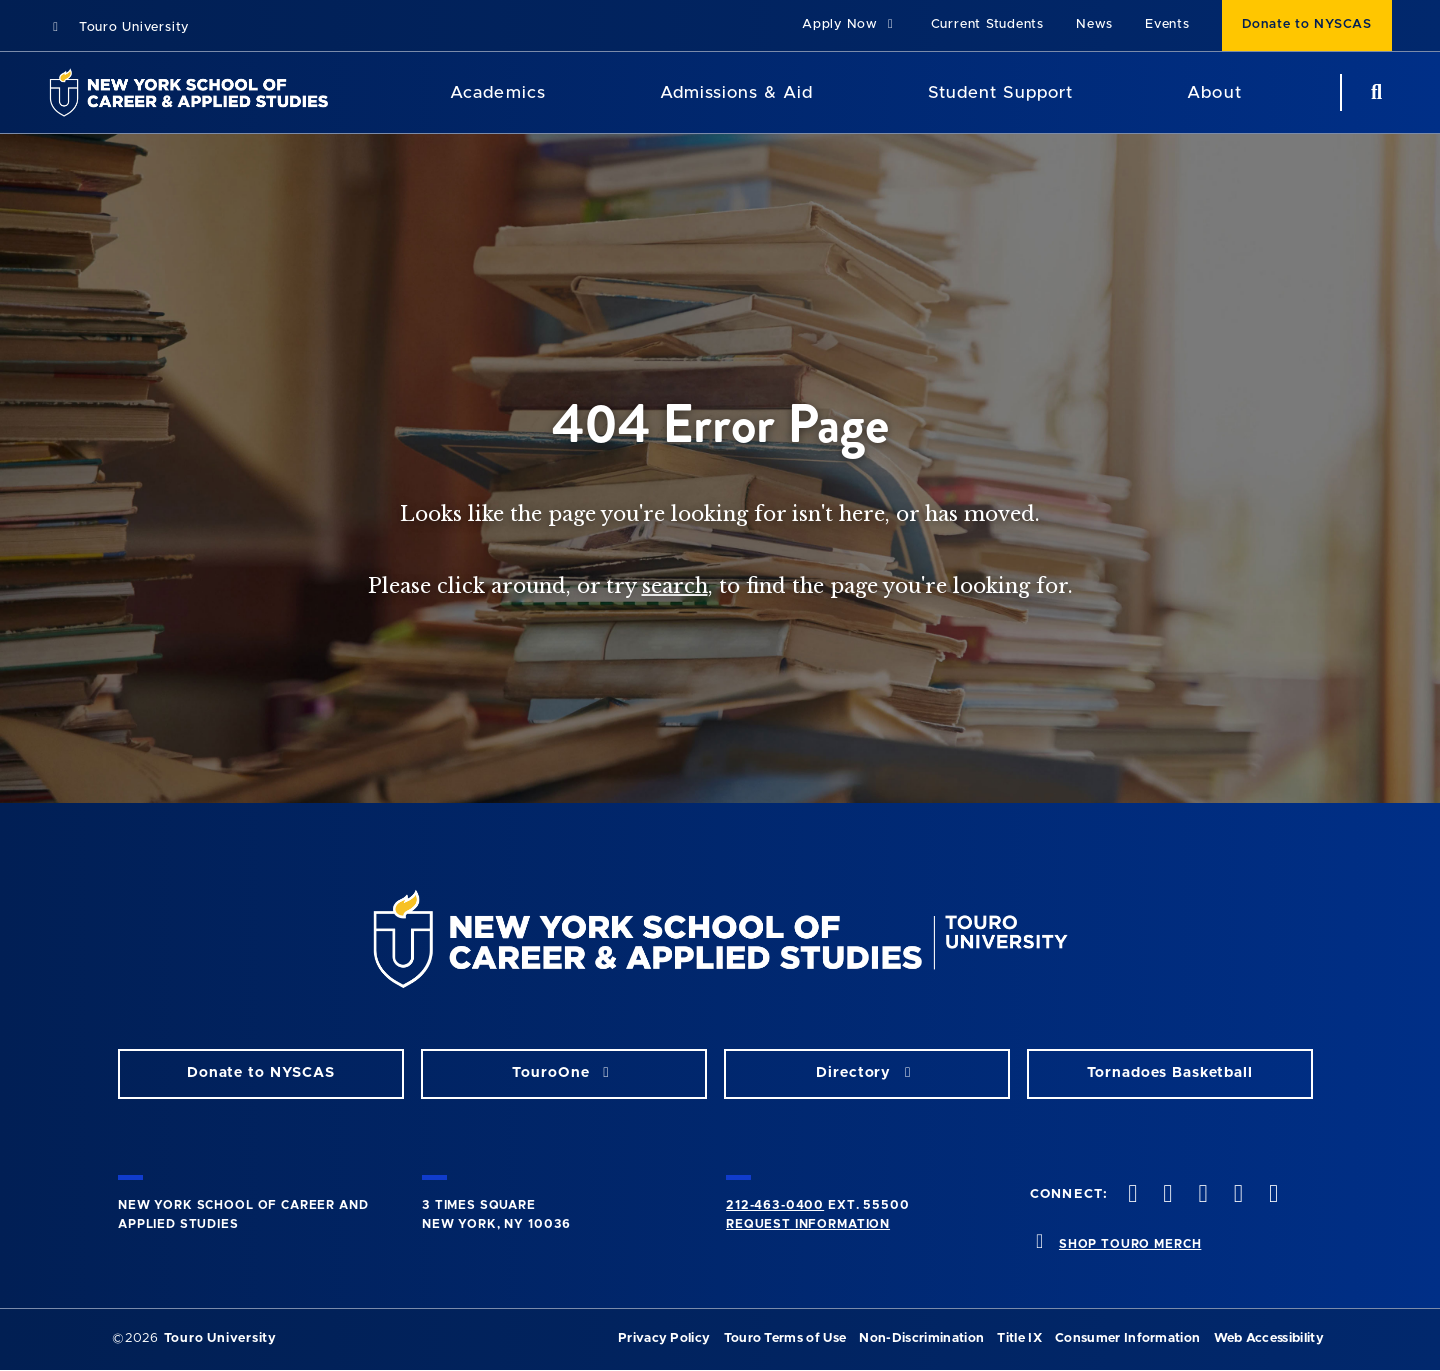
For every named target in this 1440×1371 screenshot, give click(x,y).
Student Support (1000, 92)
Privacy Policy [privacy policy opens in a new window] (664, 1338)
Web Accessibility (1269, 1338)
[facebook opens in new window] (1131, 1195)
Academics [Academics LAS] (497, 92)
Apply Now (850, 24)
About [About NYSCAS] (1214, 92)
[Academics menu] (560, 93)
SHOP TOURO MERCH (1130, 1244)
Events (1167, 24)
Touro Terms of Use (785, 1338)
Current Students (987, 24)
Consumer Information (1127, 1338)
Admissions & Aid (736, 92)
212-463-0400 (775, 1205)
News (1094, 24)
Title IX (1019, 1338)
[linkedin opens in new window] (1271, 1195)
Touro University (118, 27)
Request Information (808, 1224)
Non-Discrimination (921, 1338)
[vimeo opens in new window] (1236, 1195)
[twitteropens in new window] (1166, 1195)
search (675, 586)
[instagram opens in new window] (1201, 1195)
